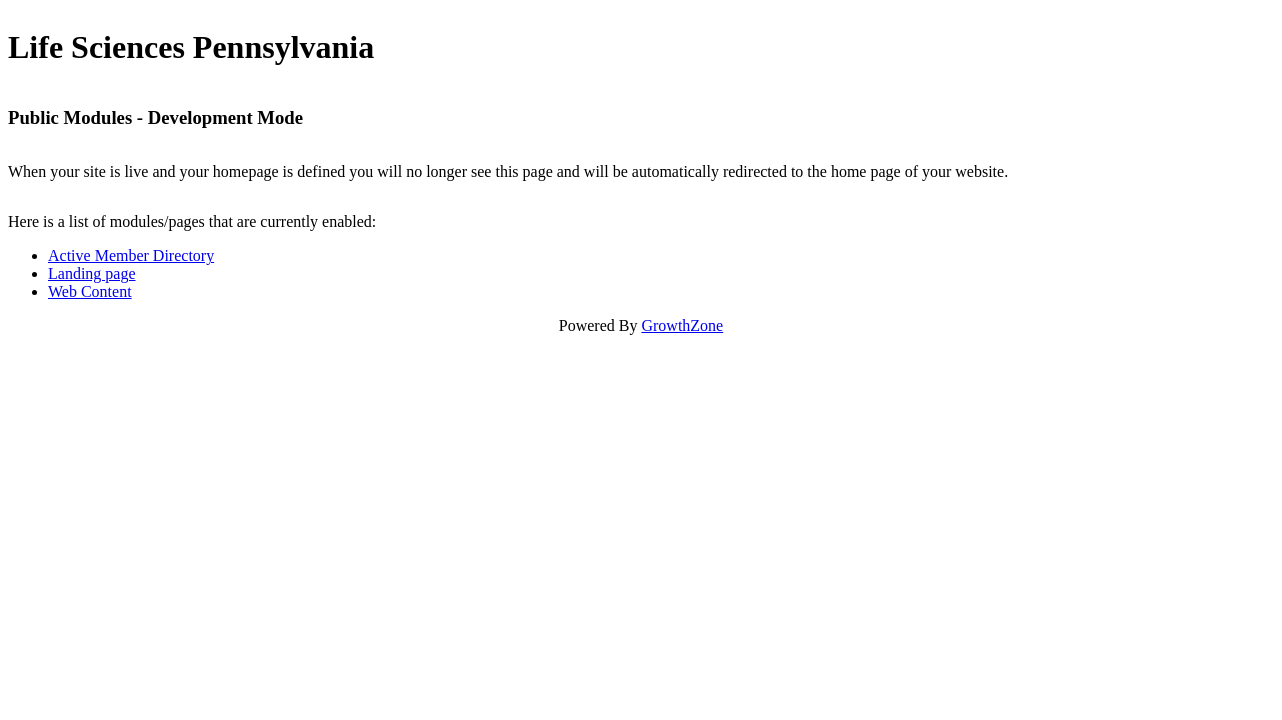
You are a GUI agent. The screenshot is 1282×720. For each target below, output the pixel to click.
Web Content (90, 291)
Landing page (92, 273)
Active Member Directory (131, 255)
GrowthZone (682, 325)
